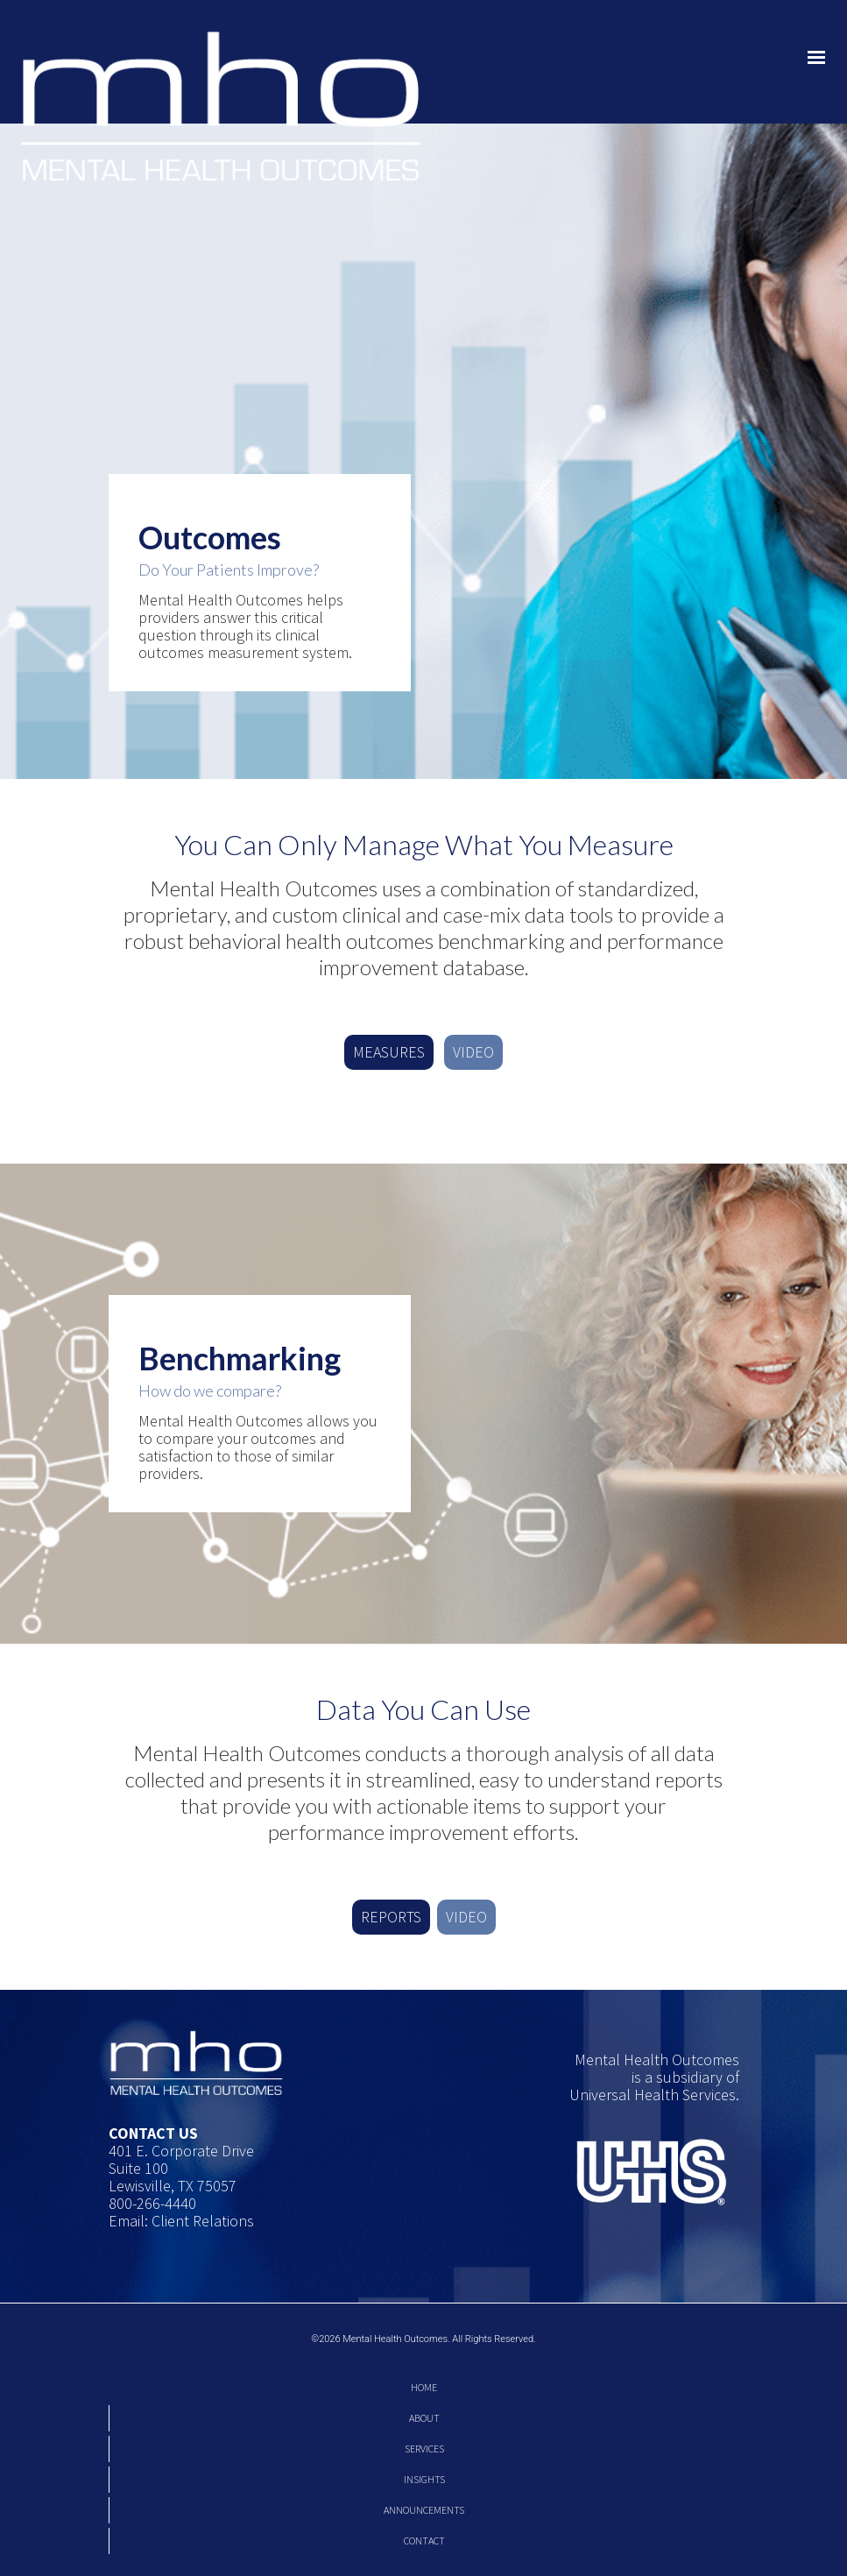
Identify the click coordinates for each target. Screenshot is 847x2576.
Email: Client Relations (181, 2221)
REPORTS (391, 1917)
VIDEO (473, 1052)
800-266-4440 (152, 2203)
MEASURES (389, 1052)
